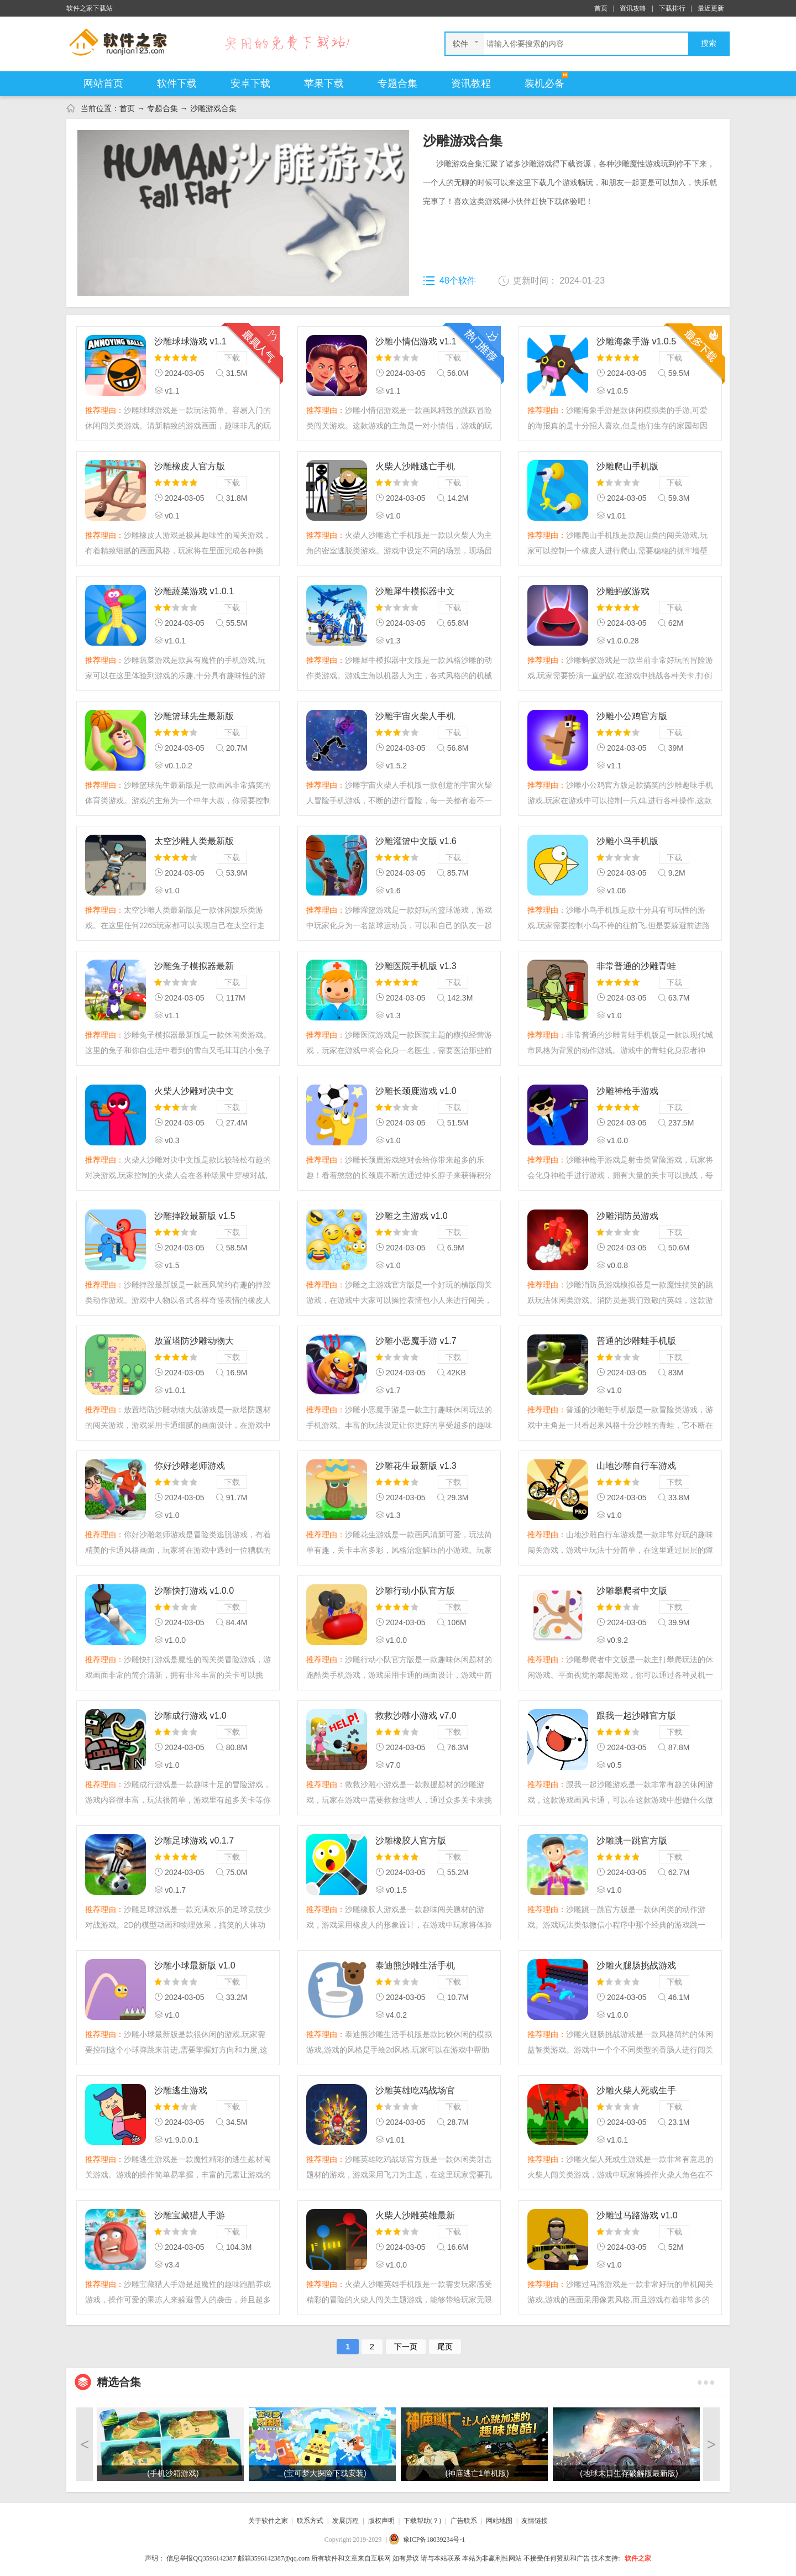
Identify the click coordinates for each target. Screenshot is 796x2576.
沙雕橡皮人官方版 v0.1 (189, 467)
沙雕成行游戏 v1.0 (190, 1715)
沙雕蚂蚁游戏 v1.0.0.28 (623, 592)
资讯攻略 (633, 8)
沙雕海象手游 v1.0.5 (636, 341)
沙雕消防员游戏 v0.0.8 (627, 1217)
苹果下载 (324, 83)
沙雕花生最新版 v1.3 (416, 1465)
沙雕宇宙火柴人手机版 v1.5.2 (415, 717)
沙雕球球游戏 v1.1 (190, 341)
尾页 (445, 2346)
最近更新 (711, 8)
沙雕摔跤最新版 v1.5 (194, 1216)
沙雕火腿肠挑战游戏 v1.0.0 (636, 1966)
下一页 (405, 2346)
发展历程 (345, 2521)
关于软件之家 (268, 2521)
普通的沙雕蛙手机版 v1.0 (636, 1342)
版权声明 (381, 2521)
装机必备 (544, 83)
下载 (232, 357)
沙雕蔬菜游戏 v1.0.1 (194, 591)
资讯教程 (471, 83)
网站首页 (103, 83)
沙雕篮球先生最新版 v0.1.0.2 (194, 717)
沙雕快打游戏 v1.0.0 (194, 1590)
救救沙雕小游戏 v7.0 (416, 1715)
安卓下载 (250, 83)
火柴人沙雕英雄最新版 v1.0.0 (415, 2216)
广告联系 (464, 2521)
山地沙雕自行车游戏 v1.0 (636, 1467)
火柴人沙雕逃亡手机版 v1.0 (415, 467)
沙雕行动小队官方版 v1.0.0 (415, 1592)
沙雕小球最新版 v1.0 (194, 1965)
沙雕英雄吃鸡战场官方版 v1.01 (415, 2091)
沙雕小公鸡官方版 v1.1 (631, 717)
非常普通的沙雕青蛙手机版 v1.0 (636, 967)
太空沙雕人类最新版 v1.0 (194, 842)
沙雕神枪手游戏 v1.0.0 (627, 1092)
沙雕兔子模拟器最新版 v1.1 (194, 967)
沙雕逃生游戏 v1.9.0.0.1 (180, 2091)
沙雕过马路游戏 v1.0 (637, 2215)
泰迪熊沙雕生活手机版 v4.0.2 (415, 1966)
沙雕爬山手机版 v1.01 (627, 467)
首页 (601, 8)
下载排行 (672, 8)
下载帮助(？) (422, 2521)
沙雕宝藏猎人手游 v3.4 (189, 2216)
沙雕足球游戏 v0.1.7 (194, 1840)
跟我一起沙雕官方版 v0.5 (636, 1716)
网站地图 (499, 2521)
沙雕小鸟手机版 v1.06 (627, 842)
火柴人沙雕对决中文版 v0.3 (194, 1092)
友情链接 (534, 2521)
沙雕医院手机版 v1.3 (416, 966)
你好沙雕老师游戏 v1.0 (189, 1467)
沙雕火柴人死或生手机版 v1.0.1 (636, 2091)
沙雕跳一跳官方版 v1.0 (631, 1841)
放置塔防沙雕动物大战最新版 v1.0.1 (194, 1342)
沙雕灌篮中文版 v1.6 (416, 841)
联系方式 (310, 2521)
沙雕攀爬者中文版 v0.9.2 (631, 1592)
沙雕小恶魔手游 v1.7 (416, 1340)
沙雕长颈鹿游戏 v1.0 (416, 1091)
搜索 (708, 43)
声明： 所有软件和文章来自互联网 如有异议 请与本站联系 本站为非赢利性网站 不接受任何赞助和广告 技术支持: (382, 2558)
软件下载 (177, 83)
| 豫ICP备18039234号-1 (425, 2539)
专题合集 (397, 83)
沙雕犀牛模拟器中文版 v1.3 (415, 592)
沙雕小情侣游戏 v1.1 (416, 341)
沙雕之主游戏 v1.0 (411, 1216)
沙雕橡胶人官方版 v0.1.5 (410, 1841)
